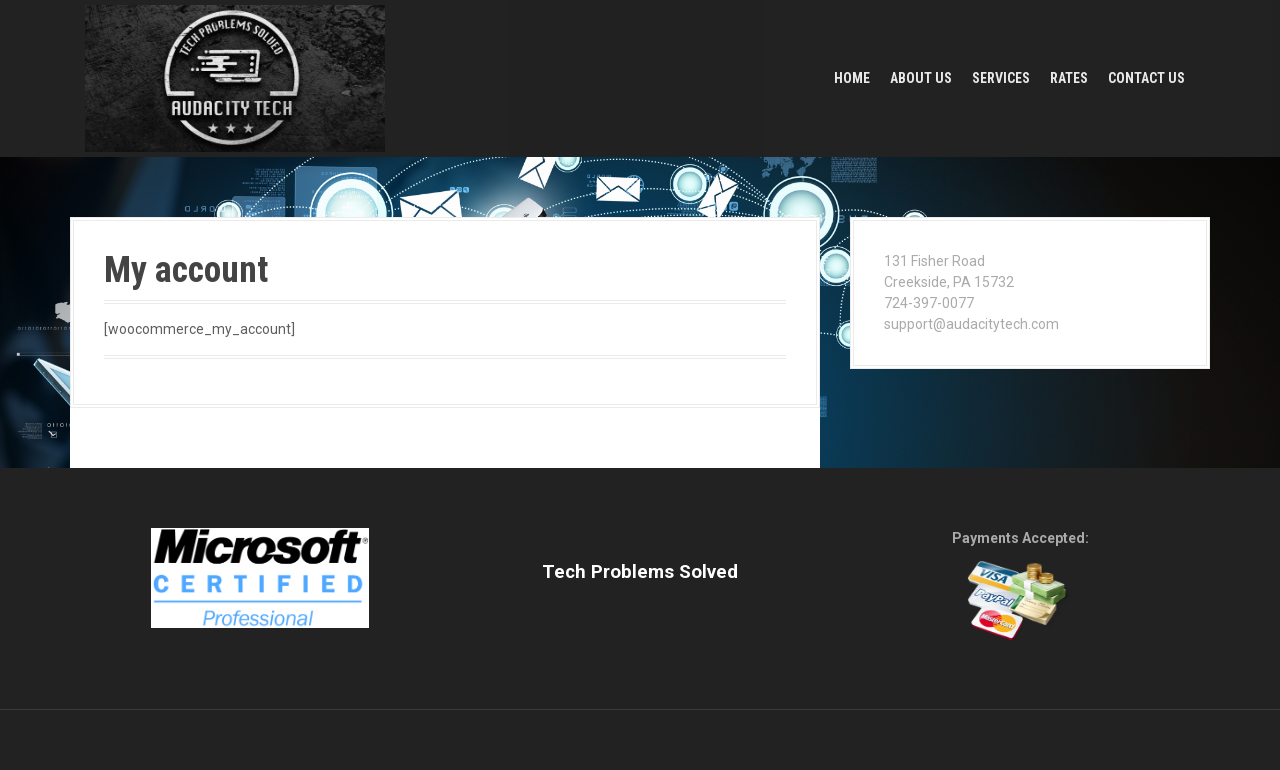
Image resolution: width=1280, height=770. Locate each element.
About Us (921, 78)
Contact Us (1146, 78)
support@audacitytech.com (971, 324)
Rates (1069, 78)
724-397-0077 (929, 303)
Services (1001, 78)
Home (852, 78)
